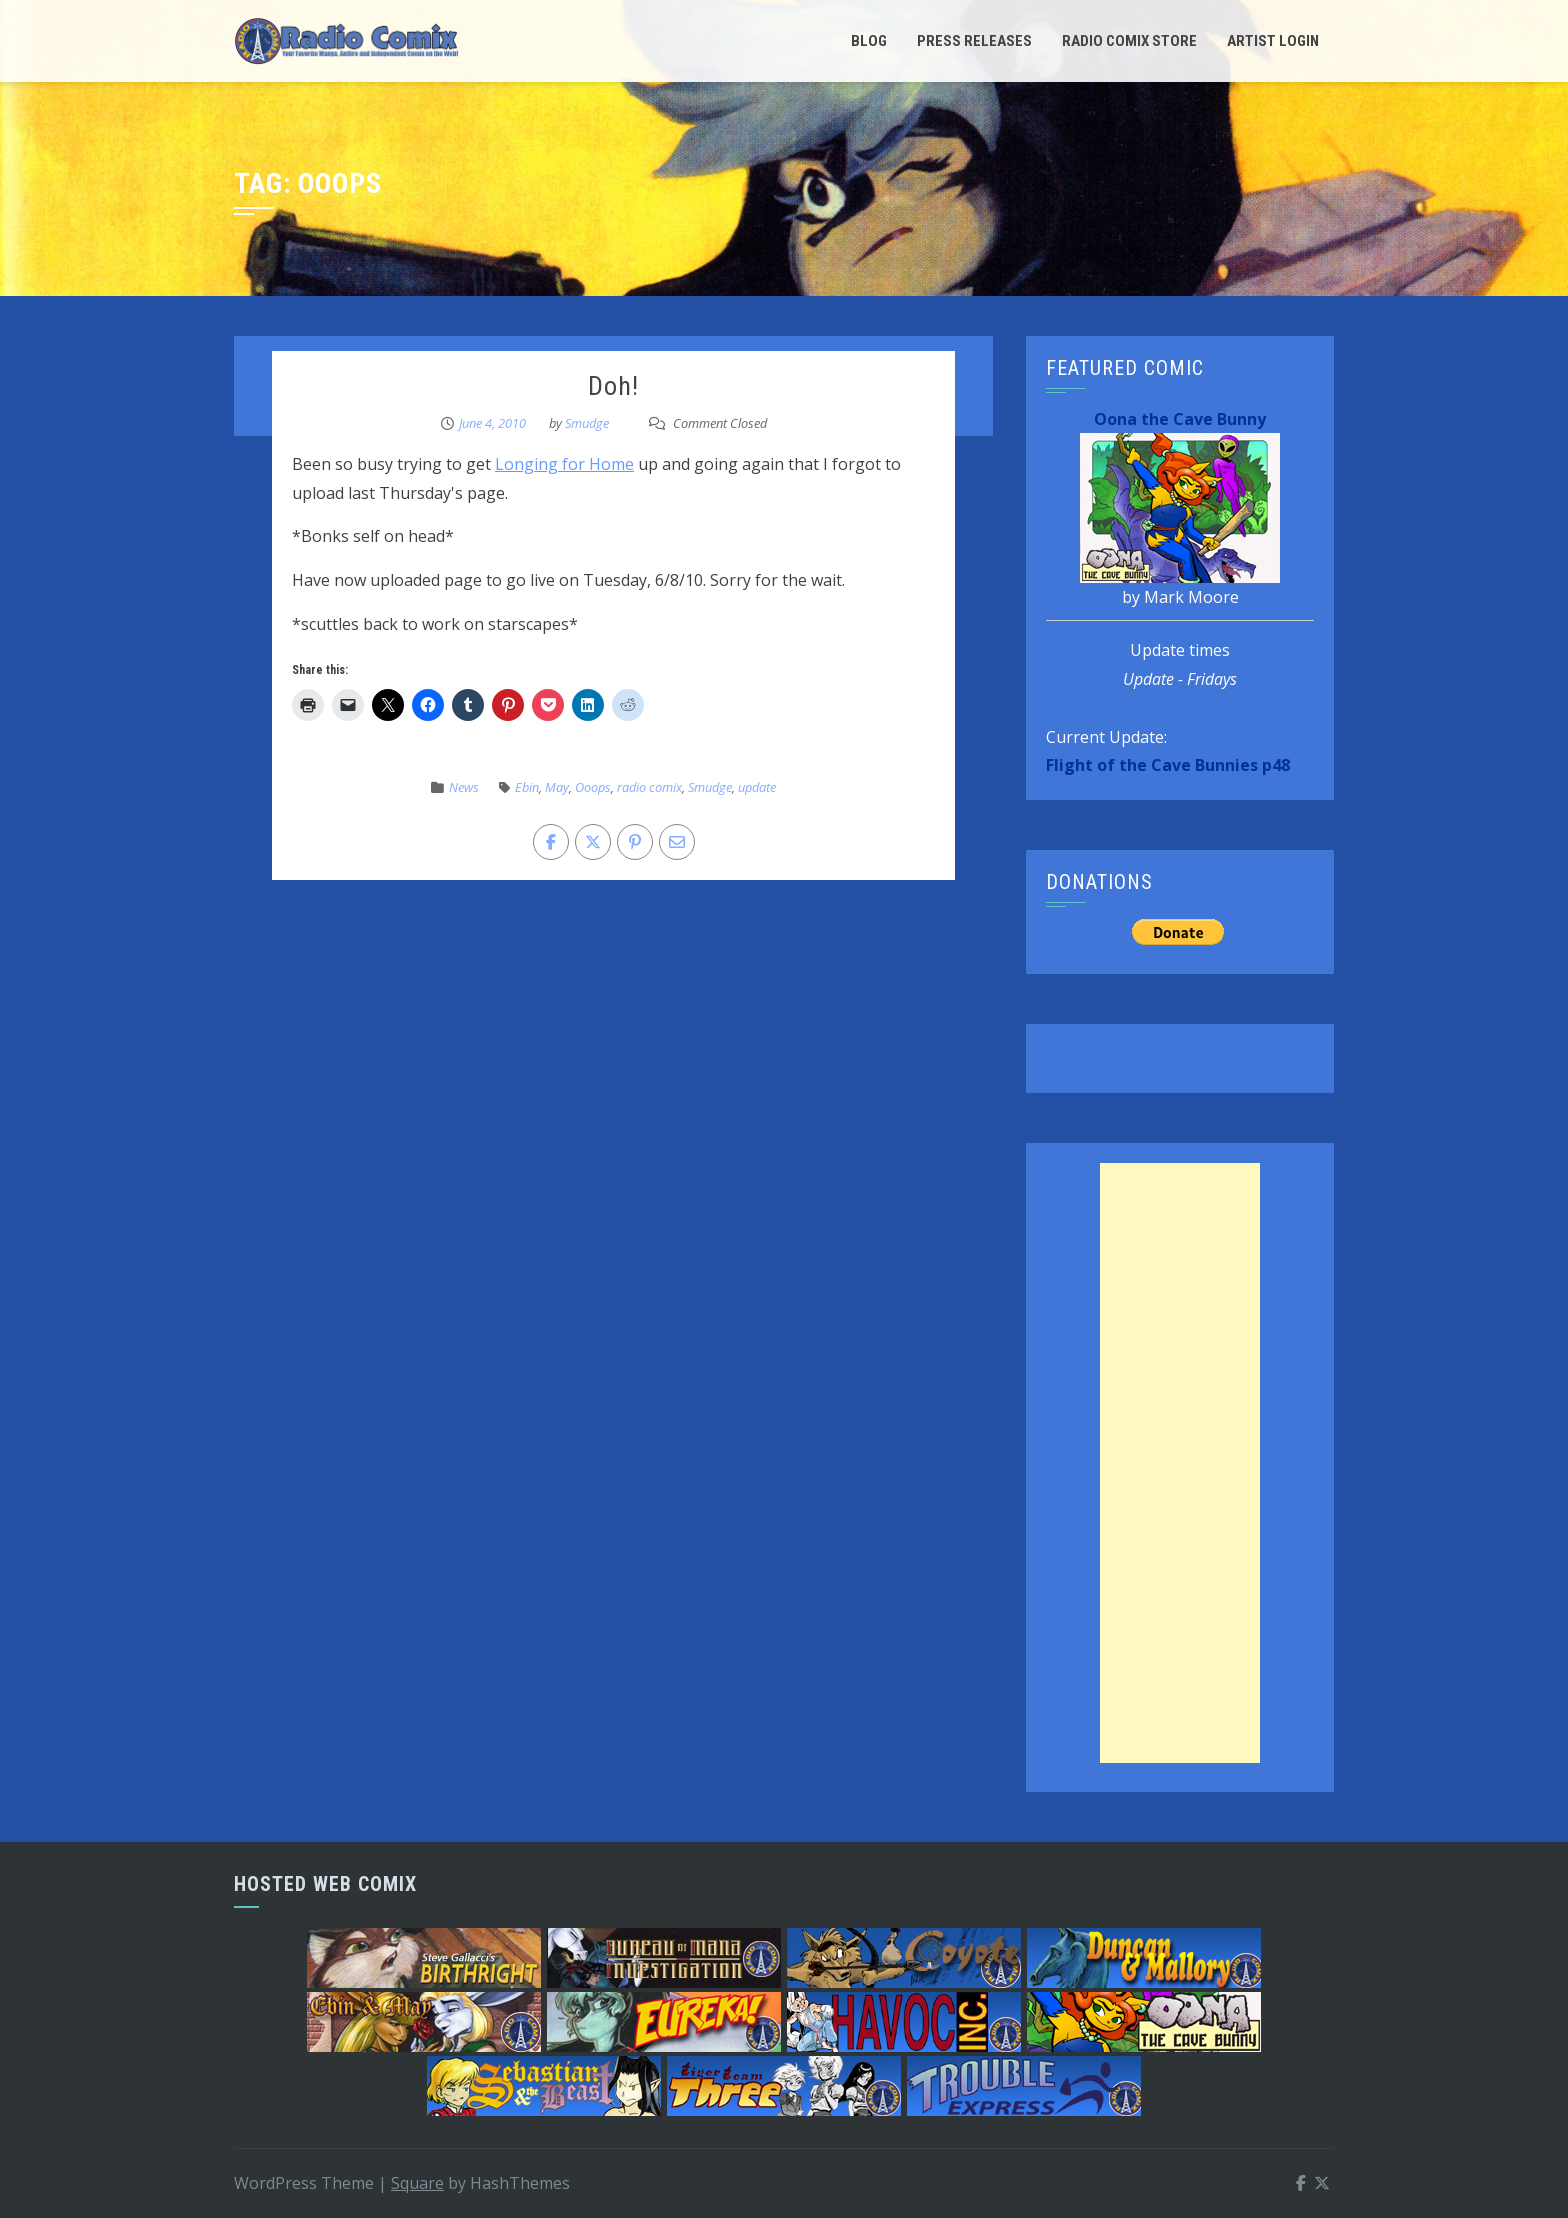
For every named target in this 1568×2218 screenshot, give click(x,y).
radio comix (649, 787)
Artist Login (1273, 41)
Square (417, 2183)
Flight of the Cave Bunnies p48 (1168, 765)
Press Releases (974, 41)
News (464, 787)
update (757, 787)
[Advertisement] (1180, 1463)
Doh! (613, 386)
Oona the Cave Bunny (1180, 419)
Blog (869, 41)
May (557, 787)
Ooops (593, 787)
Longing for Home (564, 464)
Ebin (527, 787)
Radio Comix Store (1129, 41)
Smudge (587, 423)
